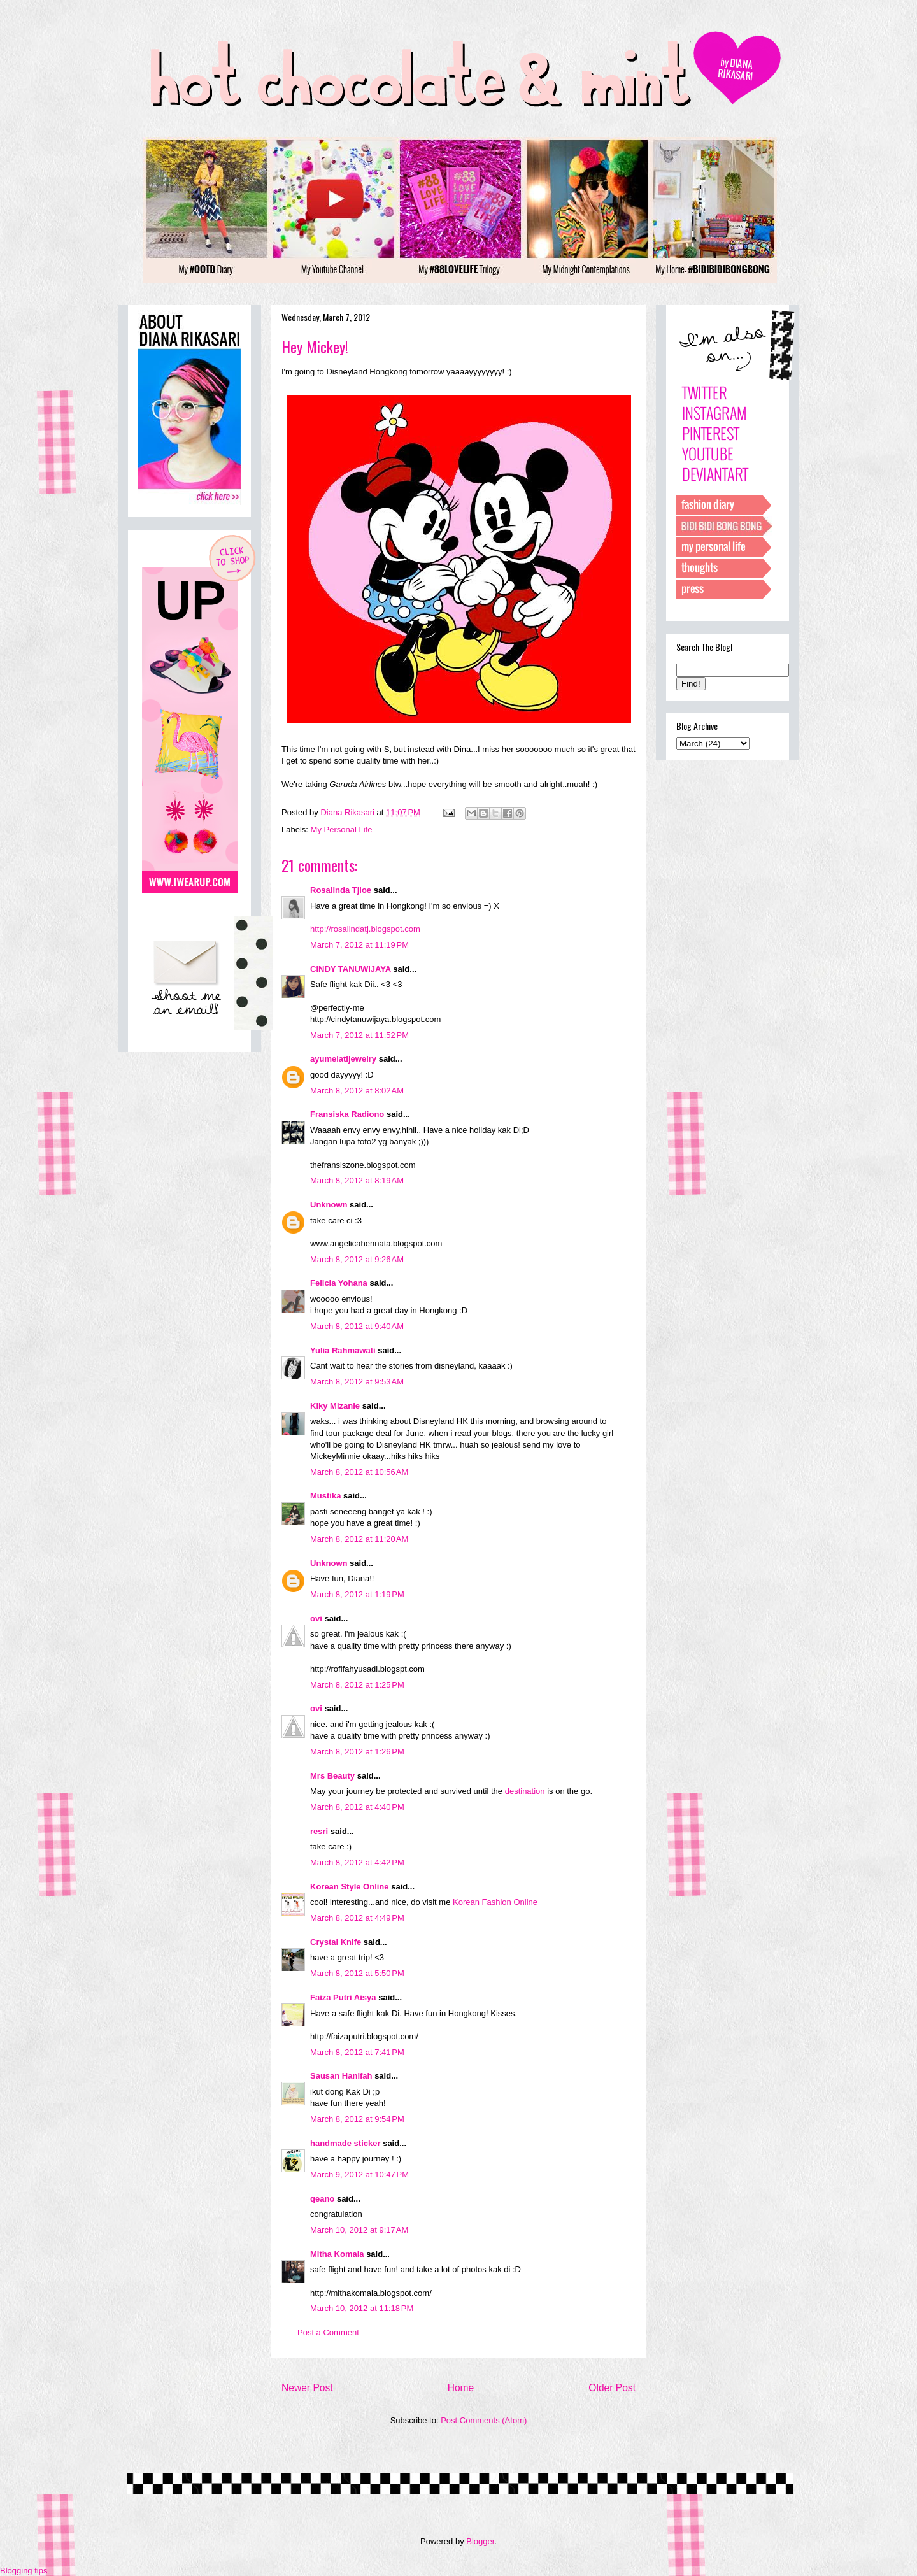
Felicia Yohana (338, 1283)
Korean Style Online (349, 1886)
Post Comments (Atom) (484, 2420)
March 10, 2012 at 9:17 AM (359, 2230)
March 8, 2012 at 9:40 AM (357, 1326)
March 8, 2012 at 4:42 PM (357, 1862)
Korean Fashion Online (495, 1902)
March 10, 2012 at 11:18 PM (361, 2308)
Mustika (325, 1495)
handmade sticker (345, 2143)
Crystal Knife (335, 1942)
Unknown (329, 1204)
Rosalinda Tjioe (340, 890)
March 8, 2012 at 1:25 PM (357, 1685)
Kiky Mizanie (335, 1406)
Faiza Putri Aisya (343, 1997)
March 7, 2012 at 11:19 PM (359, 945)
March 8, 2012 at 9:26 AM (357, 1259)
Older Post (612, 2387)
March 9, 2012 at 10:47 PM (359, 2174)
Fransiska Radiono (347, 1114)
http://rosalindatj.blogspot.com (365, 929)
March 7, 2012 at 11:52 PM (359, 1035)
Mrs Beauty (332, 1776)
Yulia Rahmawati (343, 1350)
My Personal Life (342, 829)
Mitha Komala (337, 2254)
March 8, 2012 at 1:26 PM (357, 1751)
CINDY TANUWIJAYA (350, 969)
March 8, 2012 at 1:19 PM (357, 1594)
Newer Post (307, 2387)
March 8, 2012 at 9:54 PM (357, 2119)
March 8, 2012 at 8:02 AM (357, 1090)
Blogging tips (23, 2570)
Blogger (480, 2541)
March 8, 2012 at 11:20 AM (359, 1539)
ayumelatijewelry (343, 1059)
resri (319, 1831)
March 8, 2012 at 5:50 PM (357, 1973)
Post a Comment (328, 2332)
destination (525, 1791)
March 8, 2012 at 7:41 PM (357, 2052)
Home (461, 2387)
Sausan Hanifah (341, 2076)
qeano (322, 2198)
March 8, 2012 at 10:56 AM (359, 1472)
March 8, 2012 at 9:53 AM (357, 1381)
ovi (316, 1618)
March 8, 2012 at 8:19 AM (357, 1180)
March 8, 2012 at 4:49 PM (357, 1918)
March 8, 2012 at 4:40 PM (357, 1807)
